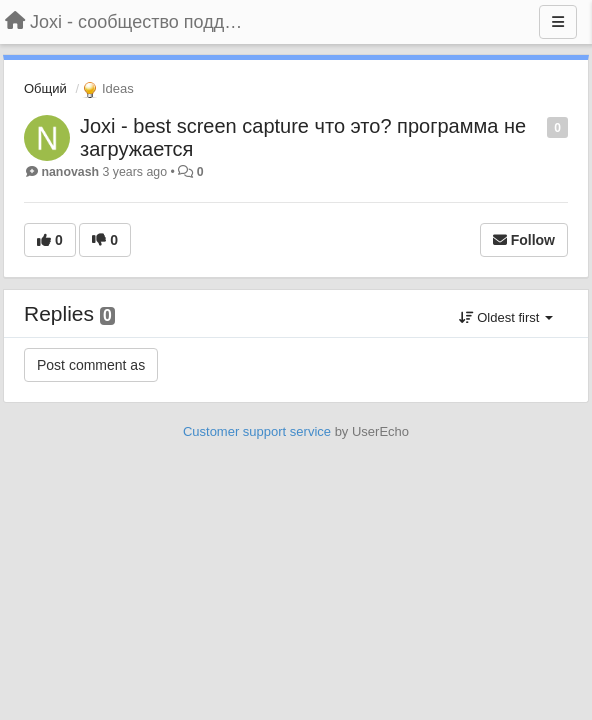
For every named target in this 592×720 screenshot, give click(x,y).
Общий (45, 88)
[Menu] (558, 22)
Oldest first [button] (506, 317)
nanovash (70, 172)
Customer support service (257, 431)
